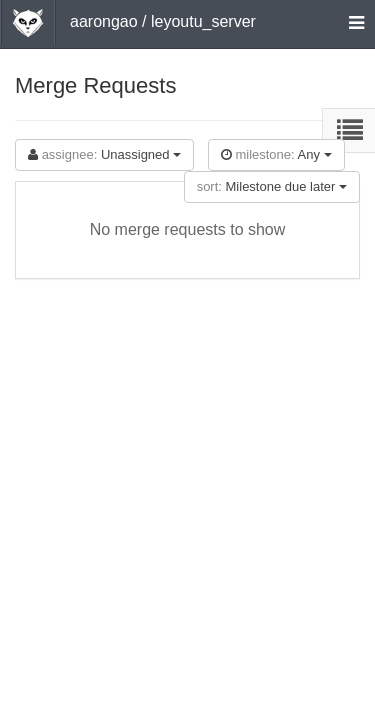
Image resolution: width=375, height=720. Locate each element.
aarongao (104, 21)
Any (276, 154)
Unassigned (104, 154)
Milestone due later (272, 186)
